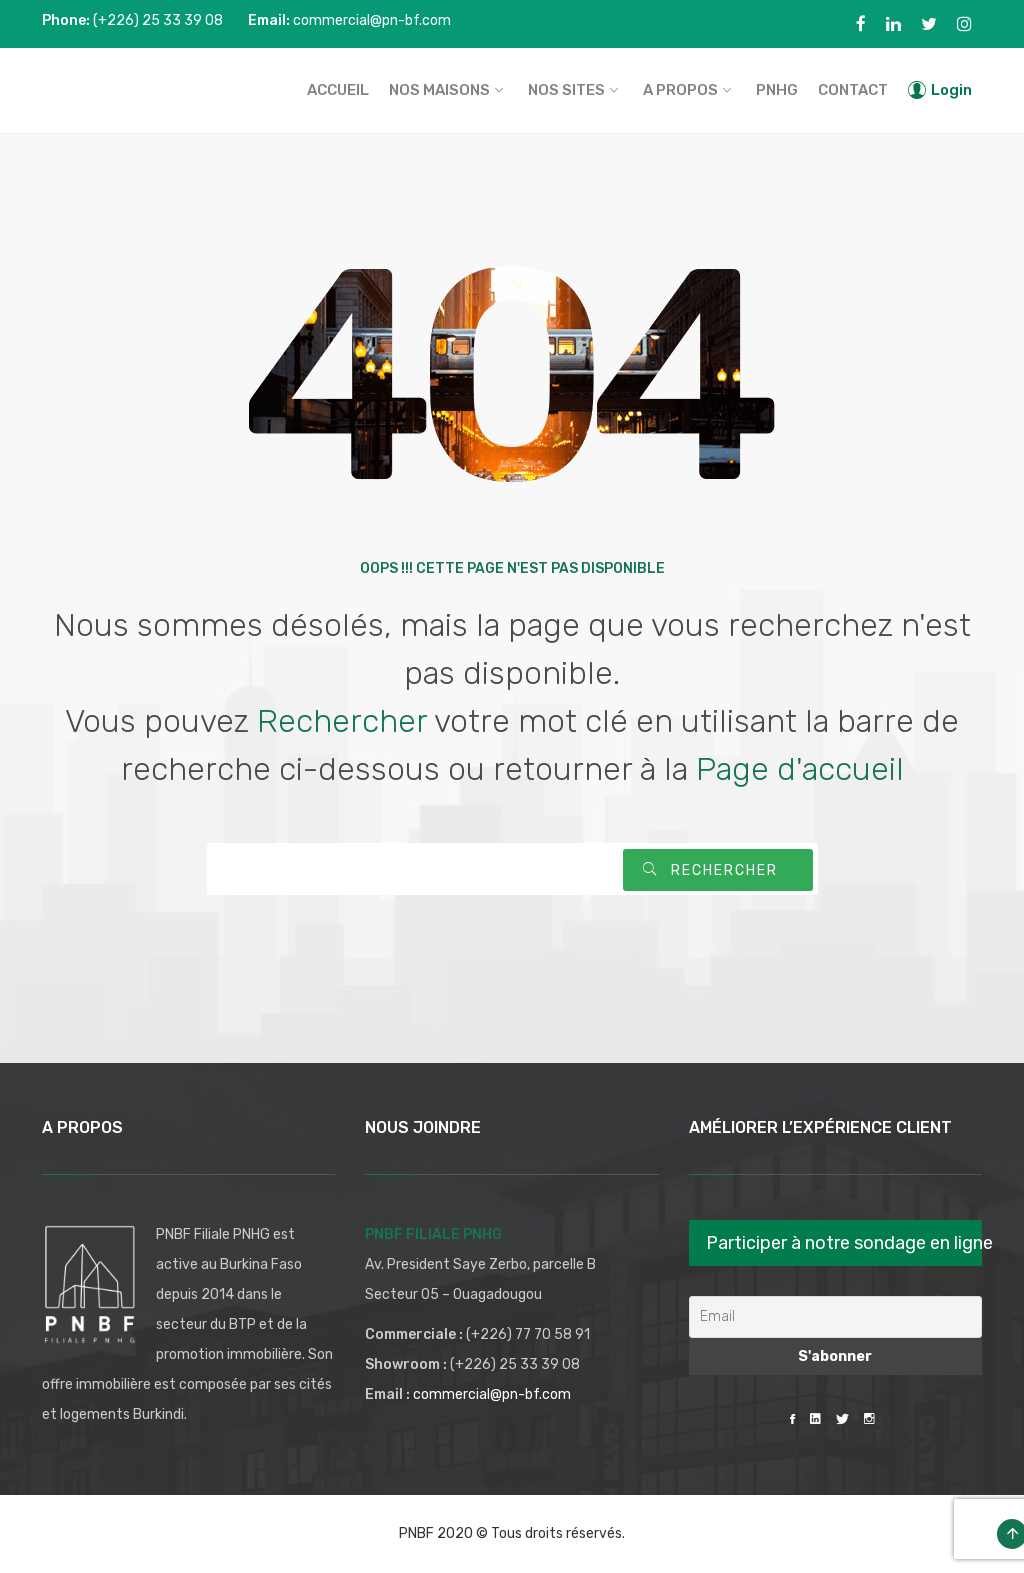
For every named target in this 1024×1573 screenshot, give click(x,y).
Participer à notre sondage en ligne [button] (844, 1243)
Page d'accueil (800, 769)
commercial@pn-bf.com (492, 1394)
